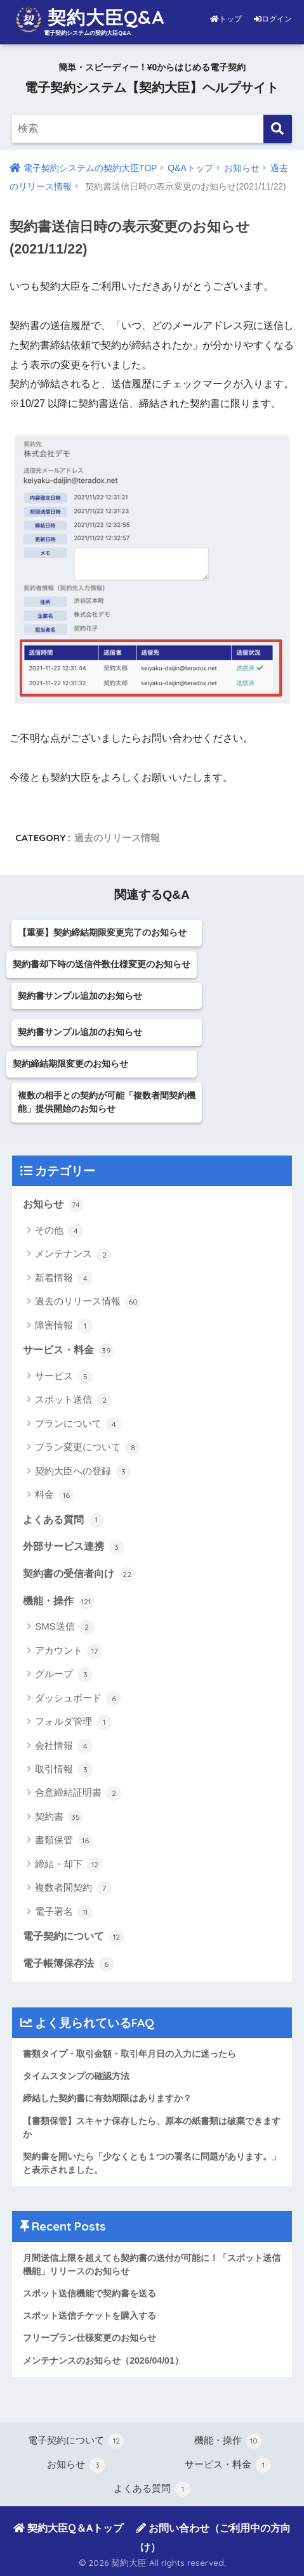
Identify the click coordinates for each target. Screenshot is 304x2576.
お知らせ (53, 1205)
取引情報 (64, 1769)
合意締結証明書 (78, 1793)
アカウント (68, 1651)
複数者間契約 (73, 1888)
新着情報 (64, 1278)
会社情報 (64, 1746)
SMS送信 (65, 1627)
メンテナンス (73, 1255)
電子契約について (73, 1937)
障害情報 (64, 1326)
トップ (227, 19)
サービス (64, 1376)
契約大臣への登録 (83, 1471)
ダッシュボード (78, 1698)
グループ (64, 1674)
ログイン (273, 19)
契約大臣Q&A (90, 19)
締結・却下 (68, 1864)
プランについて (78, 1424)
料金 (54, 1495)
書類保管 (64, 1840)
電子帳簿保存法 (68, 1964)
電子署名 (64, 1912)
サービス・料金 (68, 1350)
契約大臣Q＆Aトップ (68, 2527)
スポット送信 (73, 1400)
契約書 (59, 1817)
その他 (59, 1231)
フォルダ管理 (73, 1722)
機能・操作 (58, 1601)
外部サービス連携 (73, 1547)
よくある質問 (63, 1520)
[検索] (277, 129)
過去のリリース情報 (117, 838)
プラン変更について (87, 1447)
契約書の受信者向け (78, 1574)
